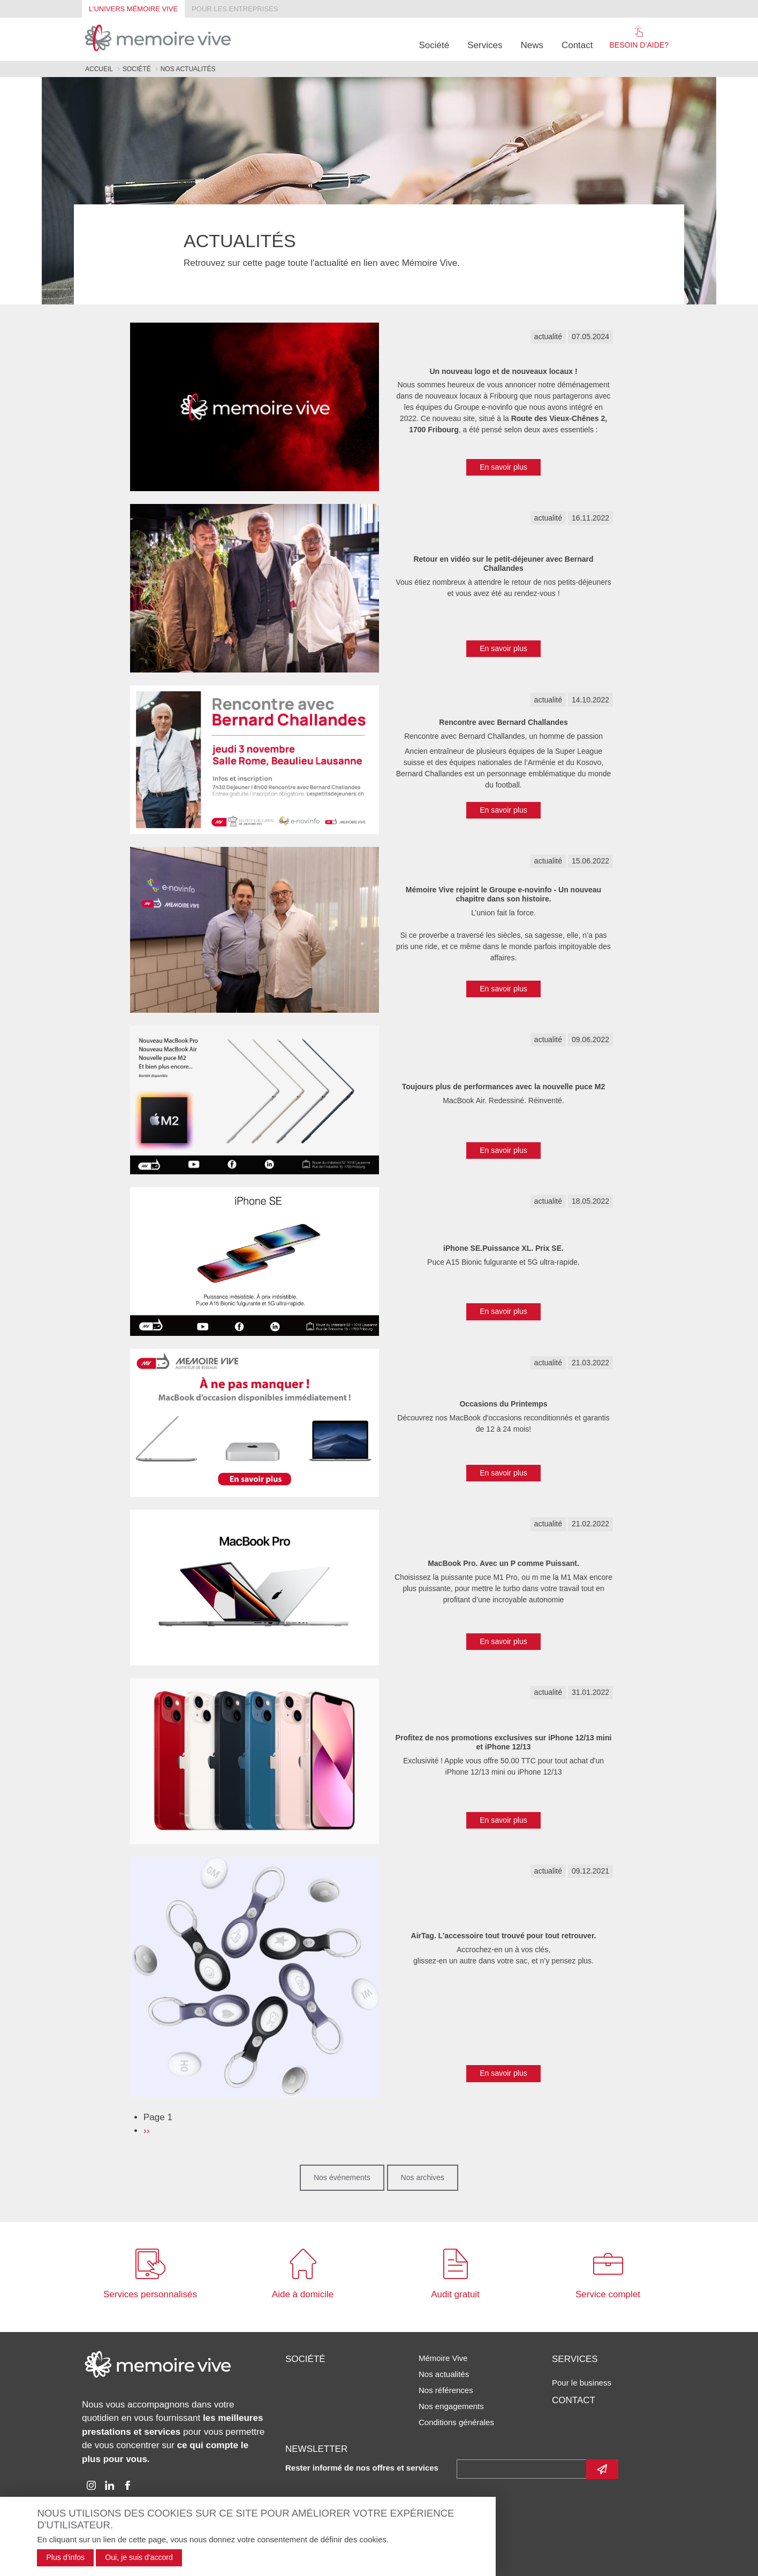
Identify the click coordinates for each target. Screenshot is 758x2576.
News (531, 45)
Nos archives (423, 2177)
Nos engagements (451, 2406)
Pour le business (581, 2382)
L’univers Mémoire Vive (133, 9)
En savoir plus (503, 467)
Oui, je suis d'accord (139, 2557)
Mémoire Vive (443, 2358)
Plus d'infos (65, 2557)
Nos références (446, 2390)
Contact (577, 45)
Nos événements (342, 2177)
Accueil (99, 69)
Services (484, 45)
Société (434, 45)
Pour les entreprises (235, 9)
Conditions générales (456, 2422)
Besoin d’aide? (639, 37)
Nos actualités (444, 2374)
